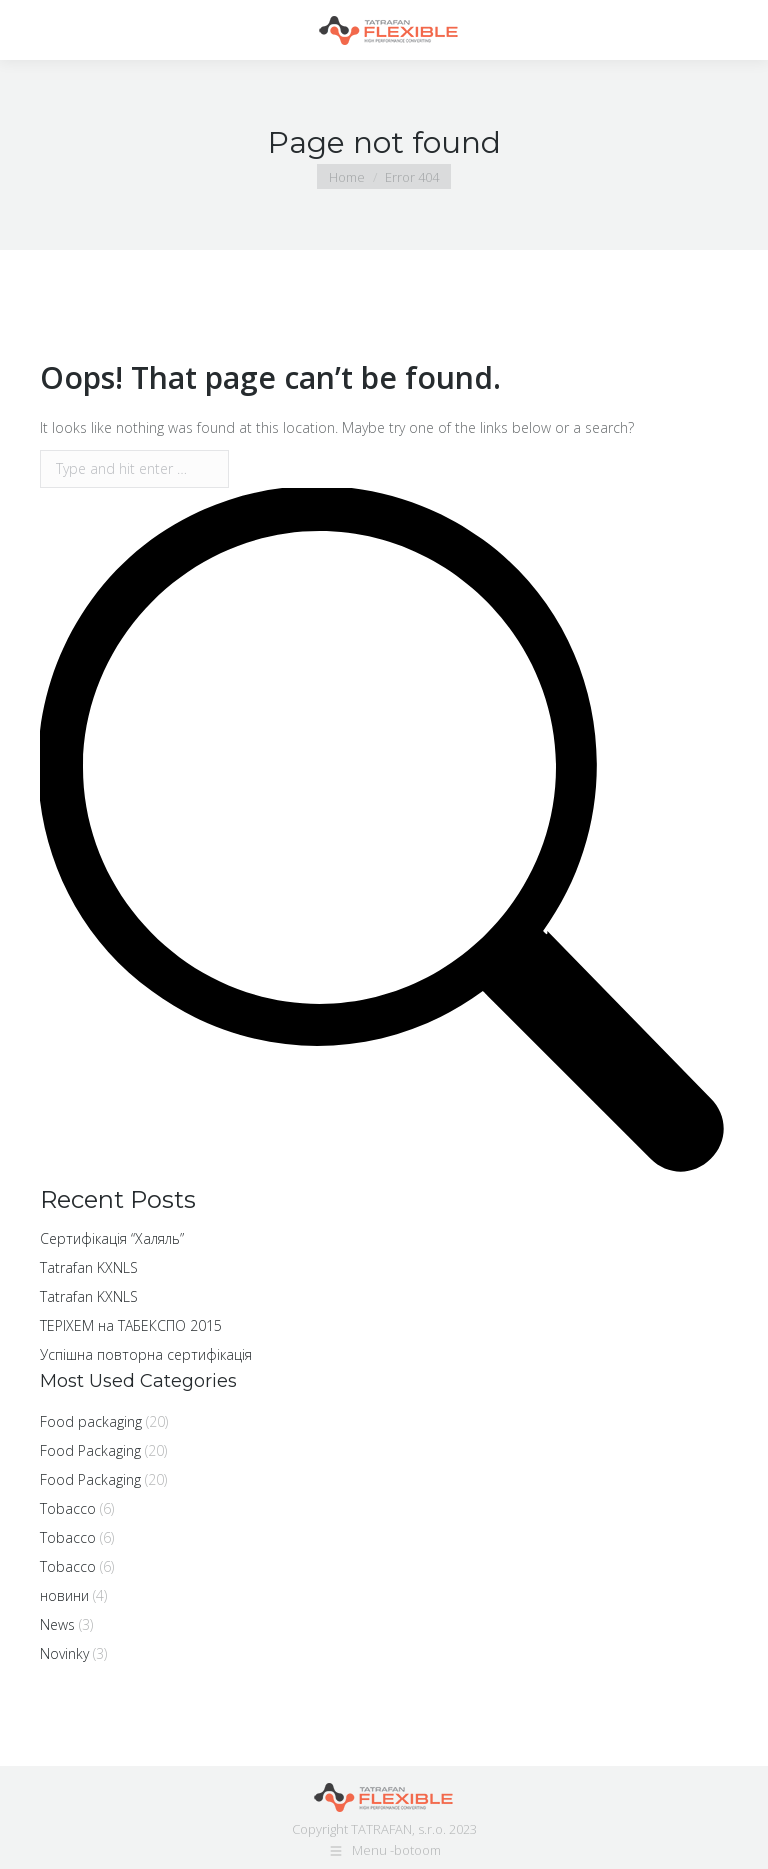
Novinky (64, 1653)
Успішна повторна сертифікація (146, 1354)
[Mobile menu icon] (32, 30)
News (57, 1624)
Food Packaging (90, 1450)
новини (64, 1595)
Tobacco (68, 1508)
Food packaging (91, 1421)
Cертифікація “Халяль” (112, 1238)
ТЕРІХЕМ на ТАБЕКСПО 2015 (131, 1325)
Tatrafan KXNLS (89, 1267)
